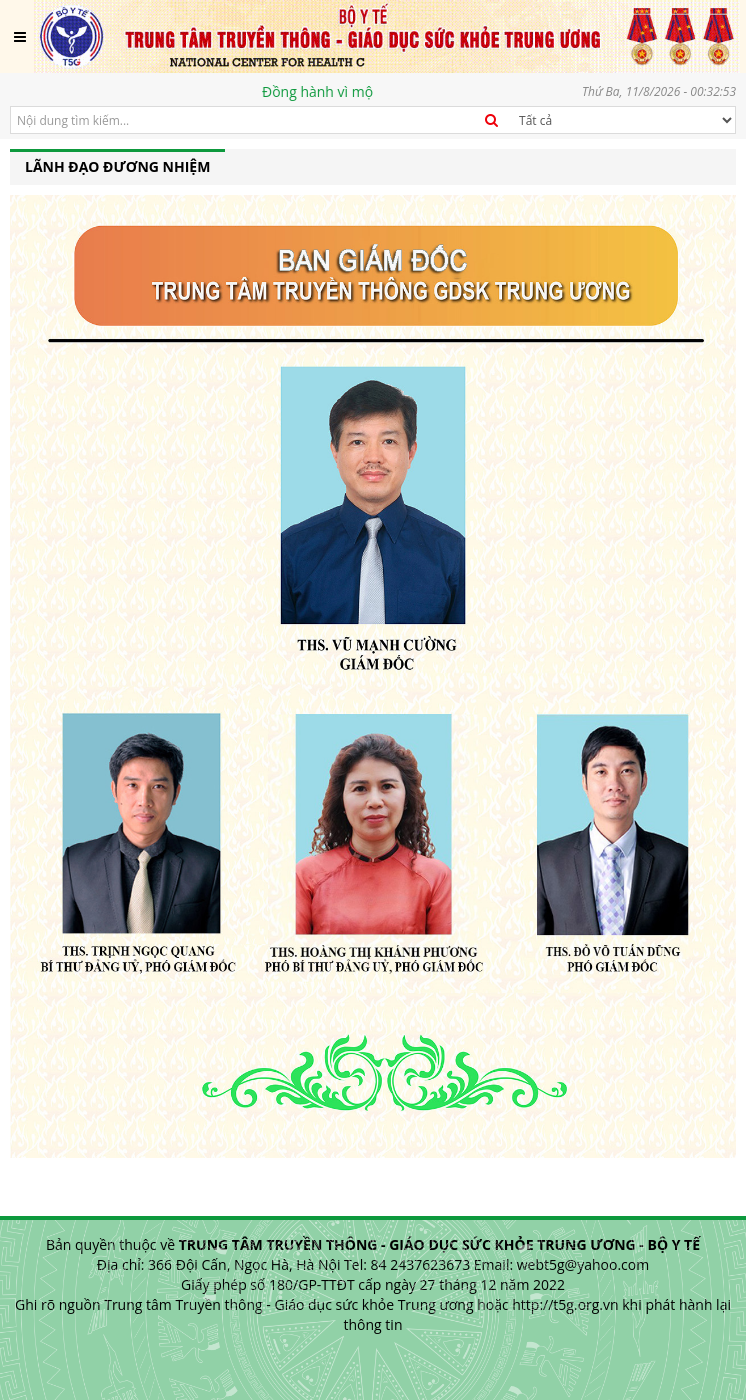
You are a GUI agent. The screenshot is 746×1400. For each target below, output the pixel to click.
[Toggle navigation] (20, 37)
